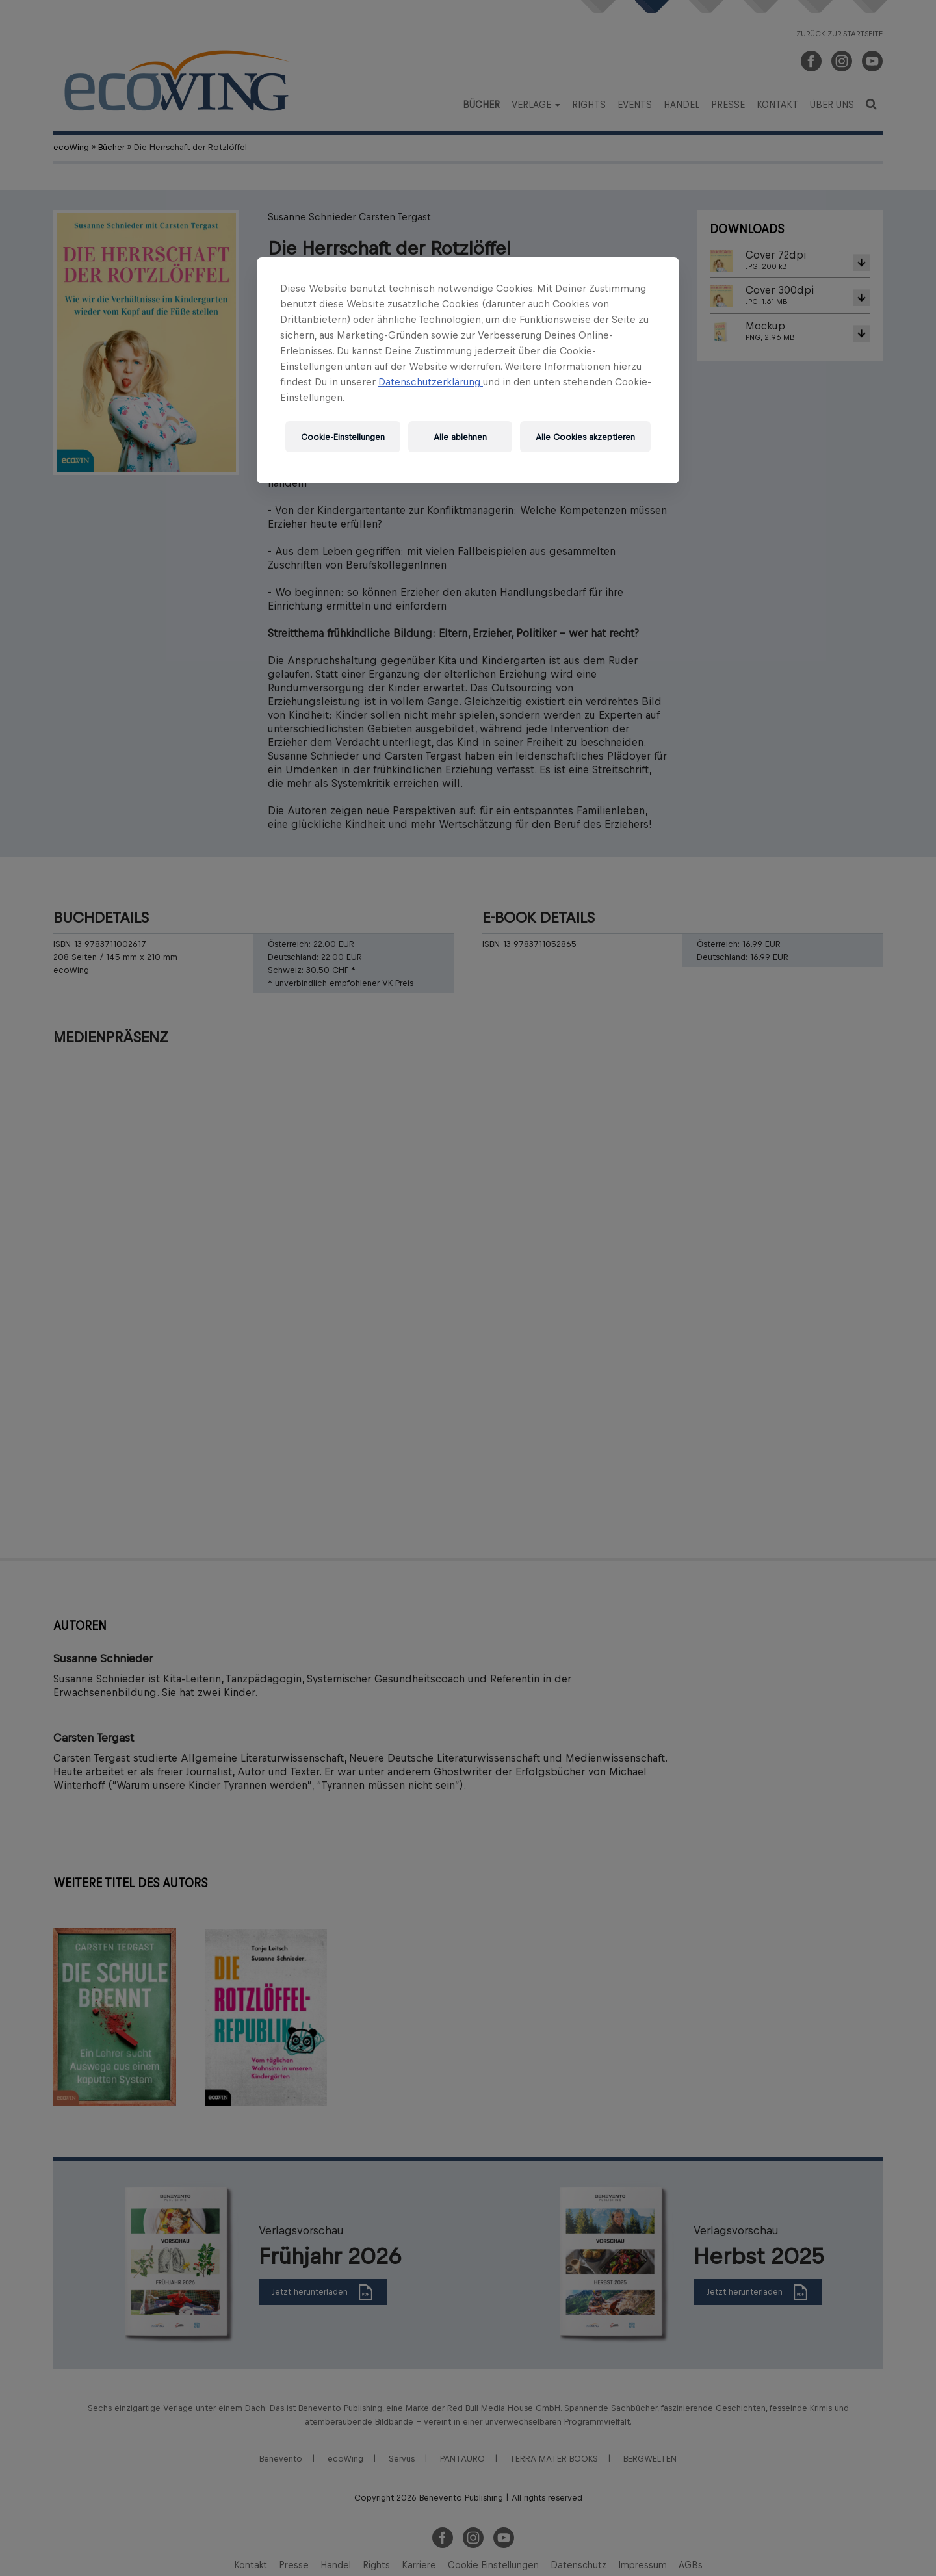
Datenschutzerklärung (430, 381)
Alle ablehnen (460, 437)
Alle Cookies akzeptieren (585, 437)
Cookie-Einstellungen (343, 437)
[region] (468, 370)
